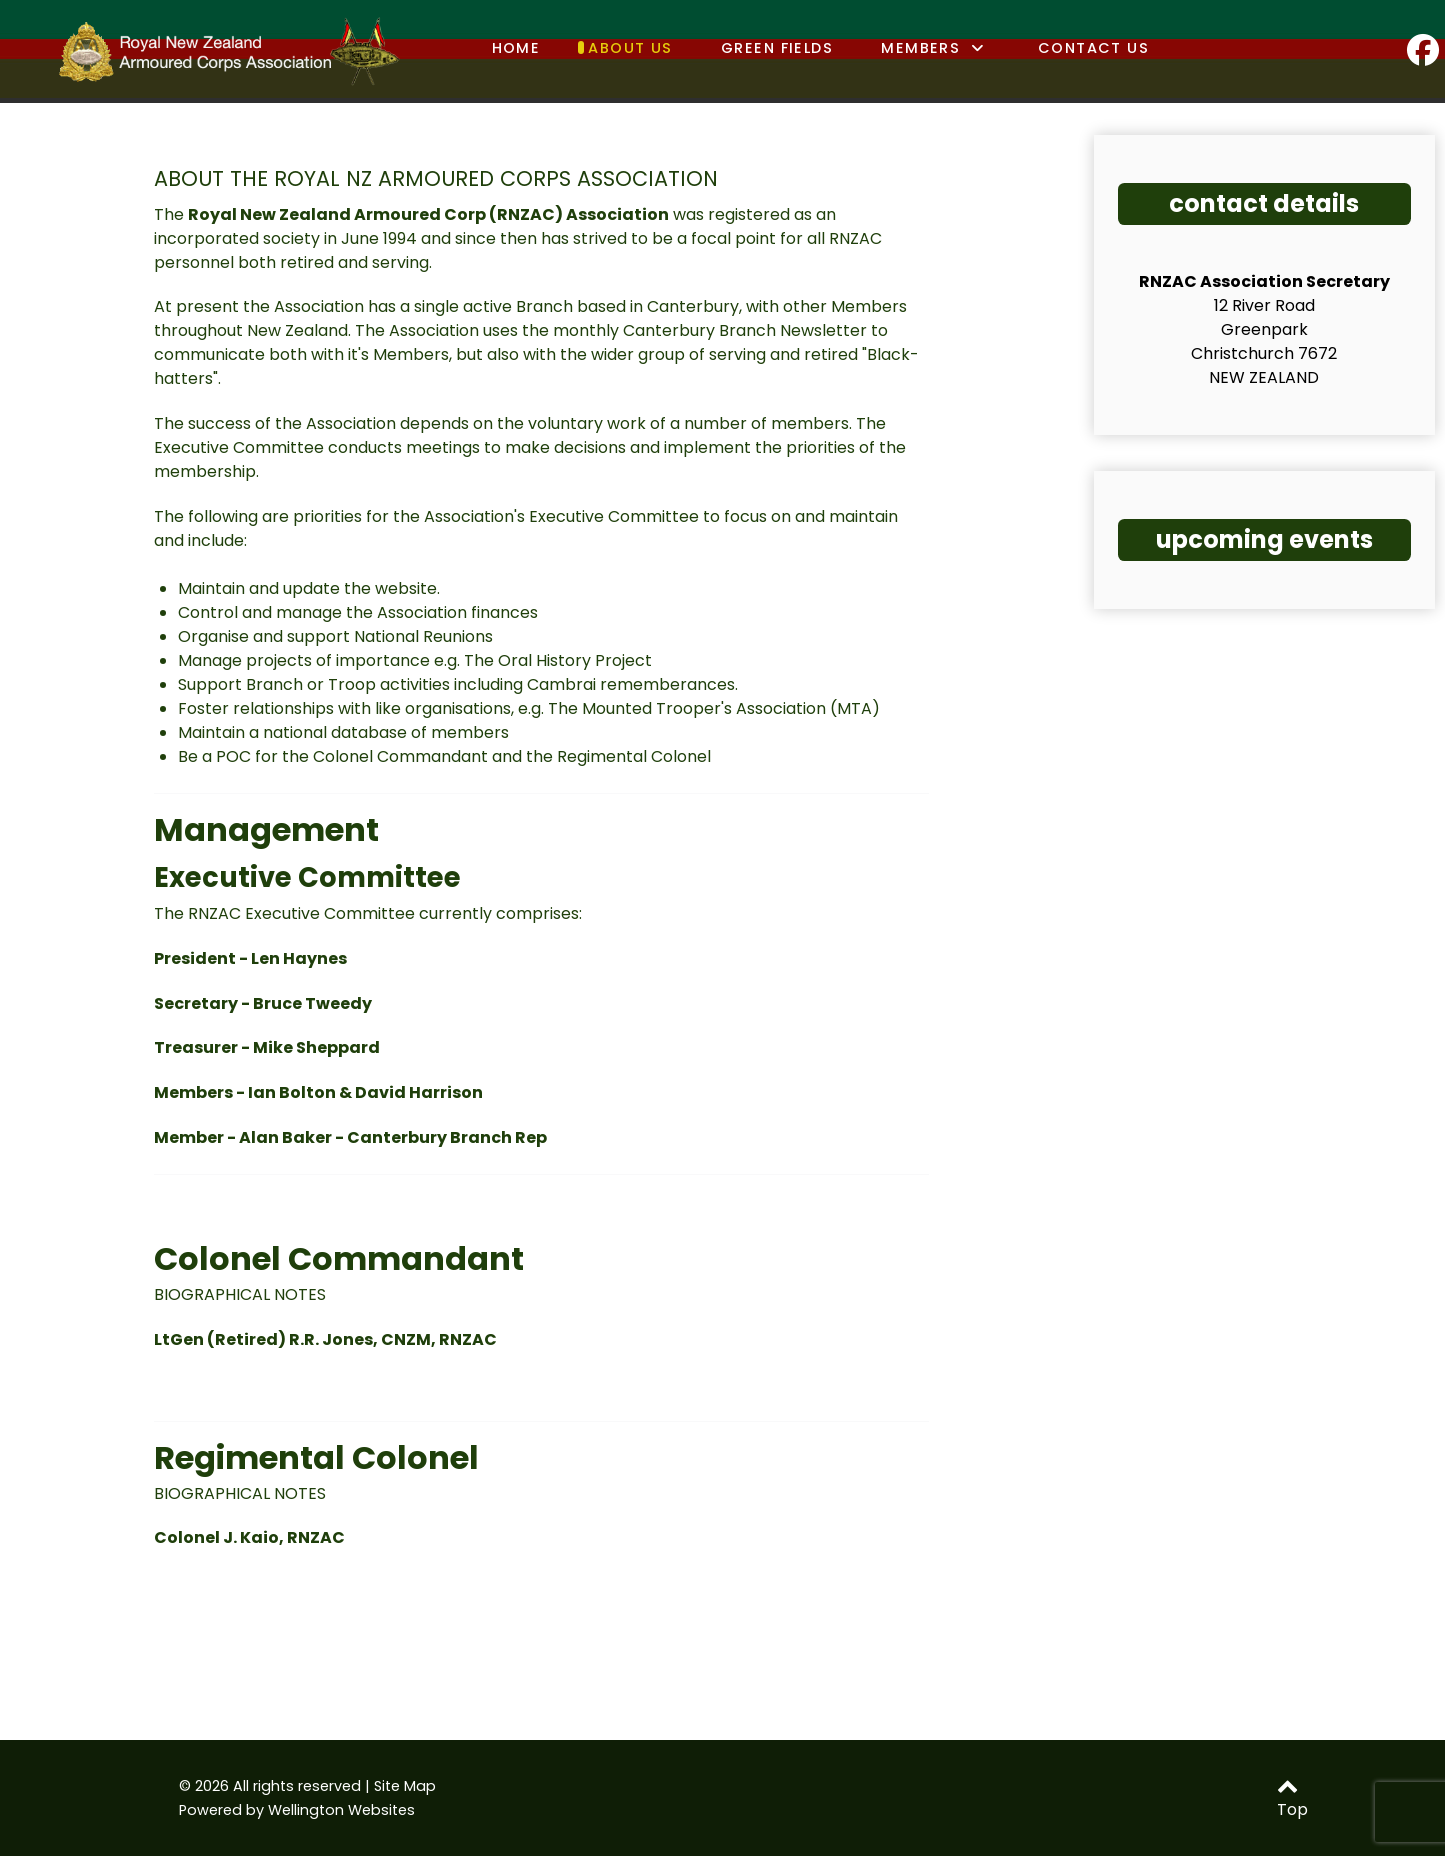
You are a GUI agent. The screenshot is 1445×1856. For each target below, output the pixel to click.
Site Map (405, 1786)
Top (1292, 1799)
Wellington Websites (341, 1810)
